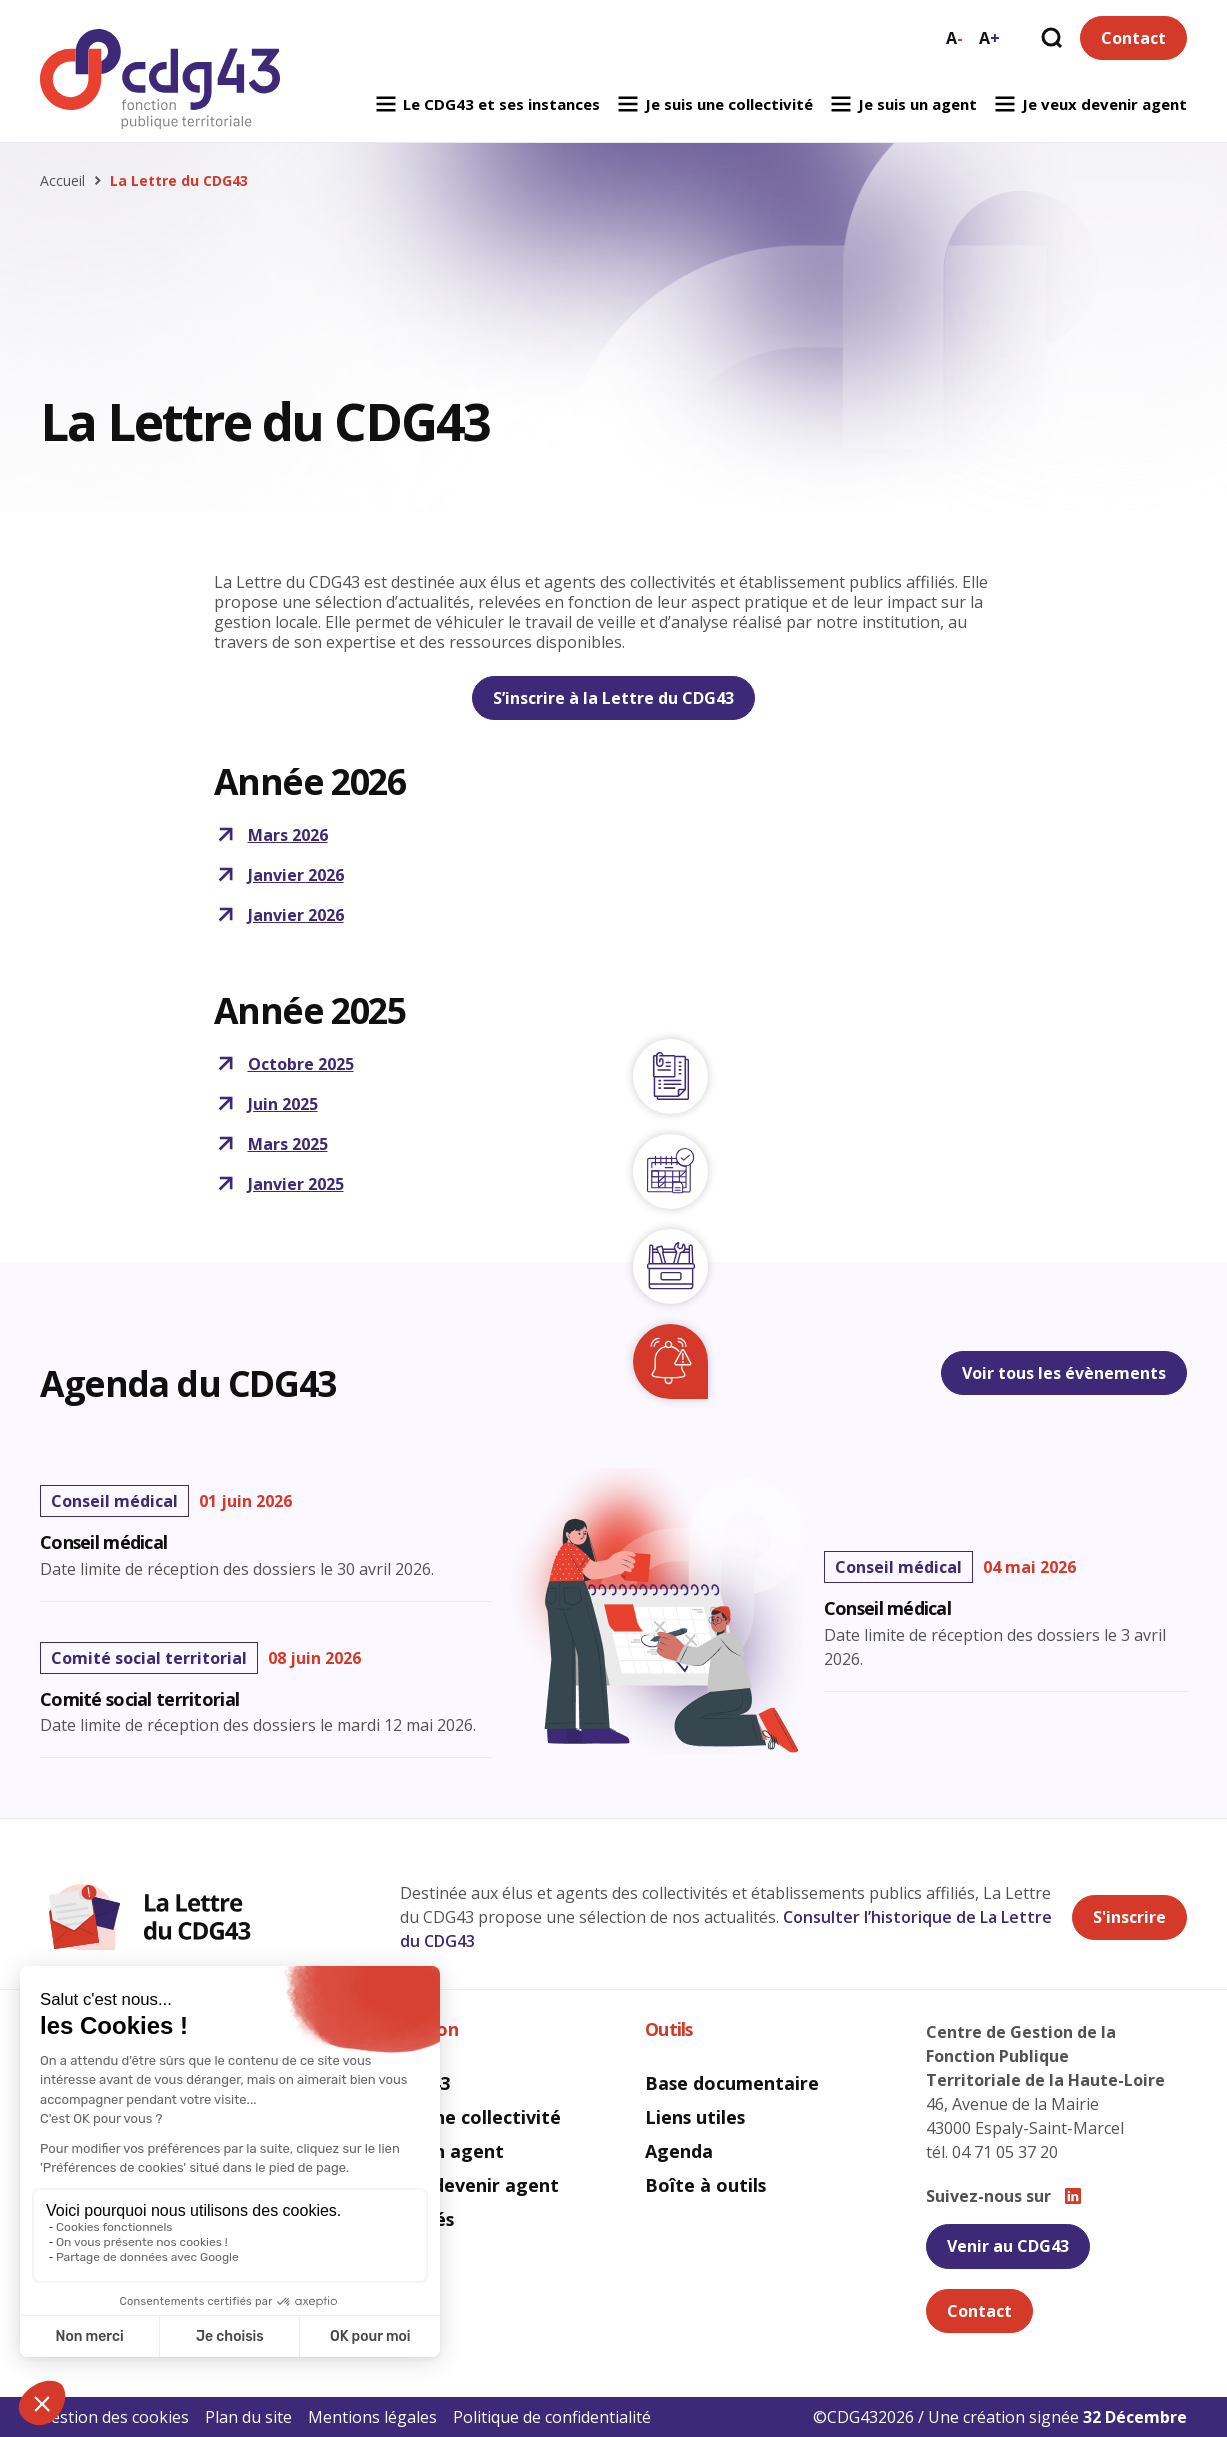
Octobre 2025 (284, 1064)
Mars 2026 (271, 835)
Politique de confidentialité (552, 2417)
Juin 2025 (266, 1104)
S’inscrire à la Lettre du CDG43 (613, 698)
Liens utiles (695, 2117)
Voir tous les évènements (1064, 1373)
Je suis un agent (903, 104)
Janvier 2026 (279, 875)
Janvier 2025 (279, 1184)
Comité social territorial (139, 1700)
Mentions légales (372, 2417)
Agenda (679, 2151)
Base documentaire (732, 2083)
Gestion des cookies (114, 2417)
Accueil (62, 181)
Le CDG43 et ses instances (487, 104)
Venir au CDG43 (1008, 2246)
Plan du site (248, 2417)
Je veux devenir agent (1090, 104)
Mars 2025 (271, 1144)
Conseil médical (887, 1609)
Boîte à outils (705, 2185)
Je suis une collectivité (714, 104)
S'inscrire (1129, 1917)
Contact (1133, 38)
